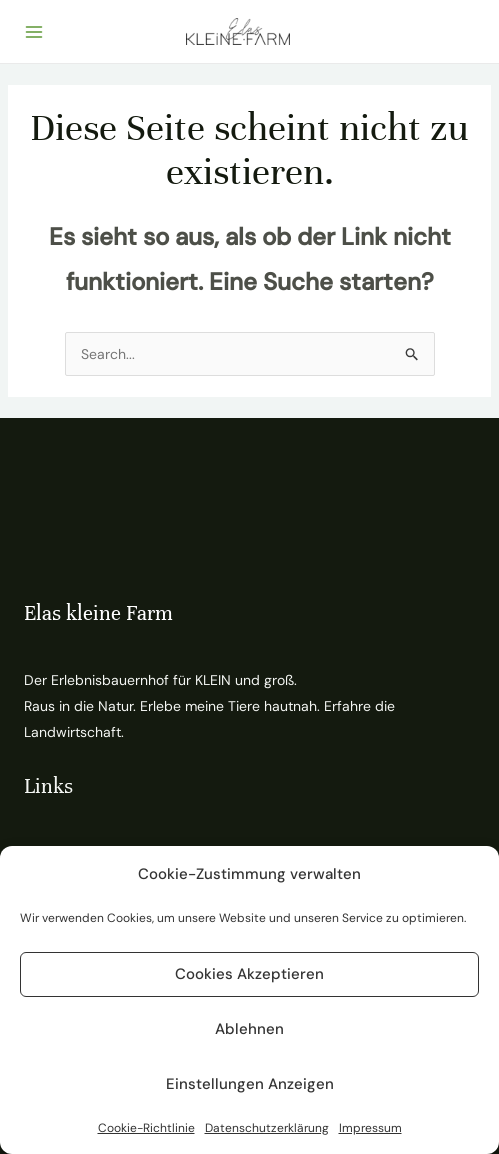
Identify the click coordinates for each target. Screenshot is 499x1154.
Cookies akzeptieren (249, 974)
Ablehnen (249, 1029)
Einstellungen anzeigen (250, 1084)
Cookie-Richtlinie (146, 1128)
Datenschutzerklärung (267, 1128)
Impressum (370, 1128)
